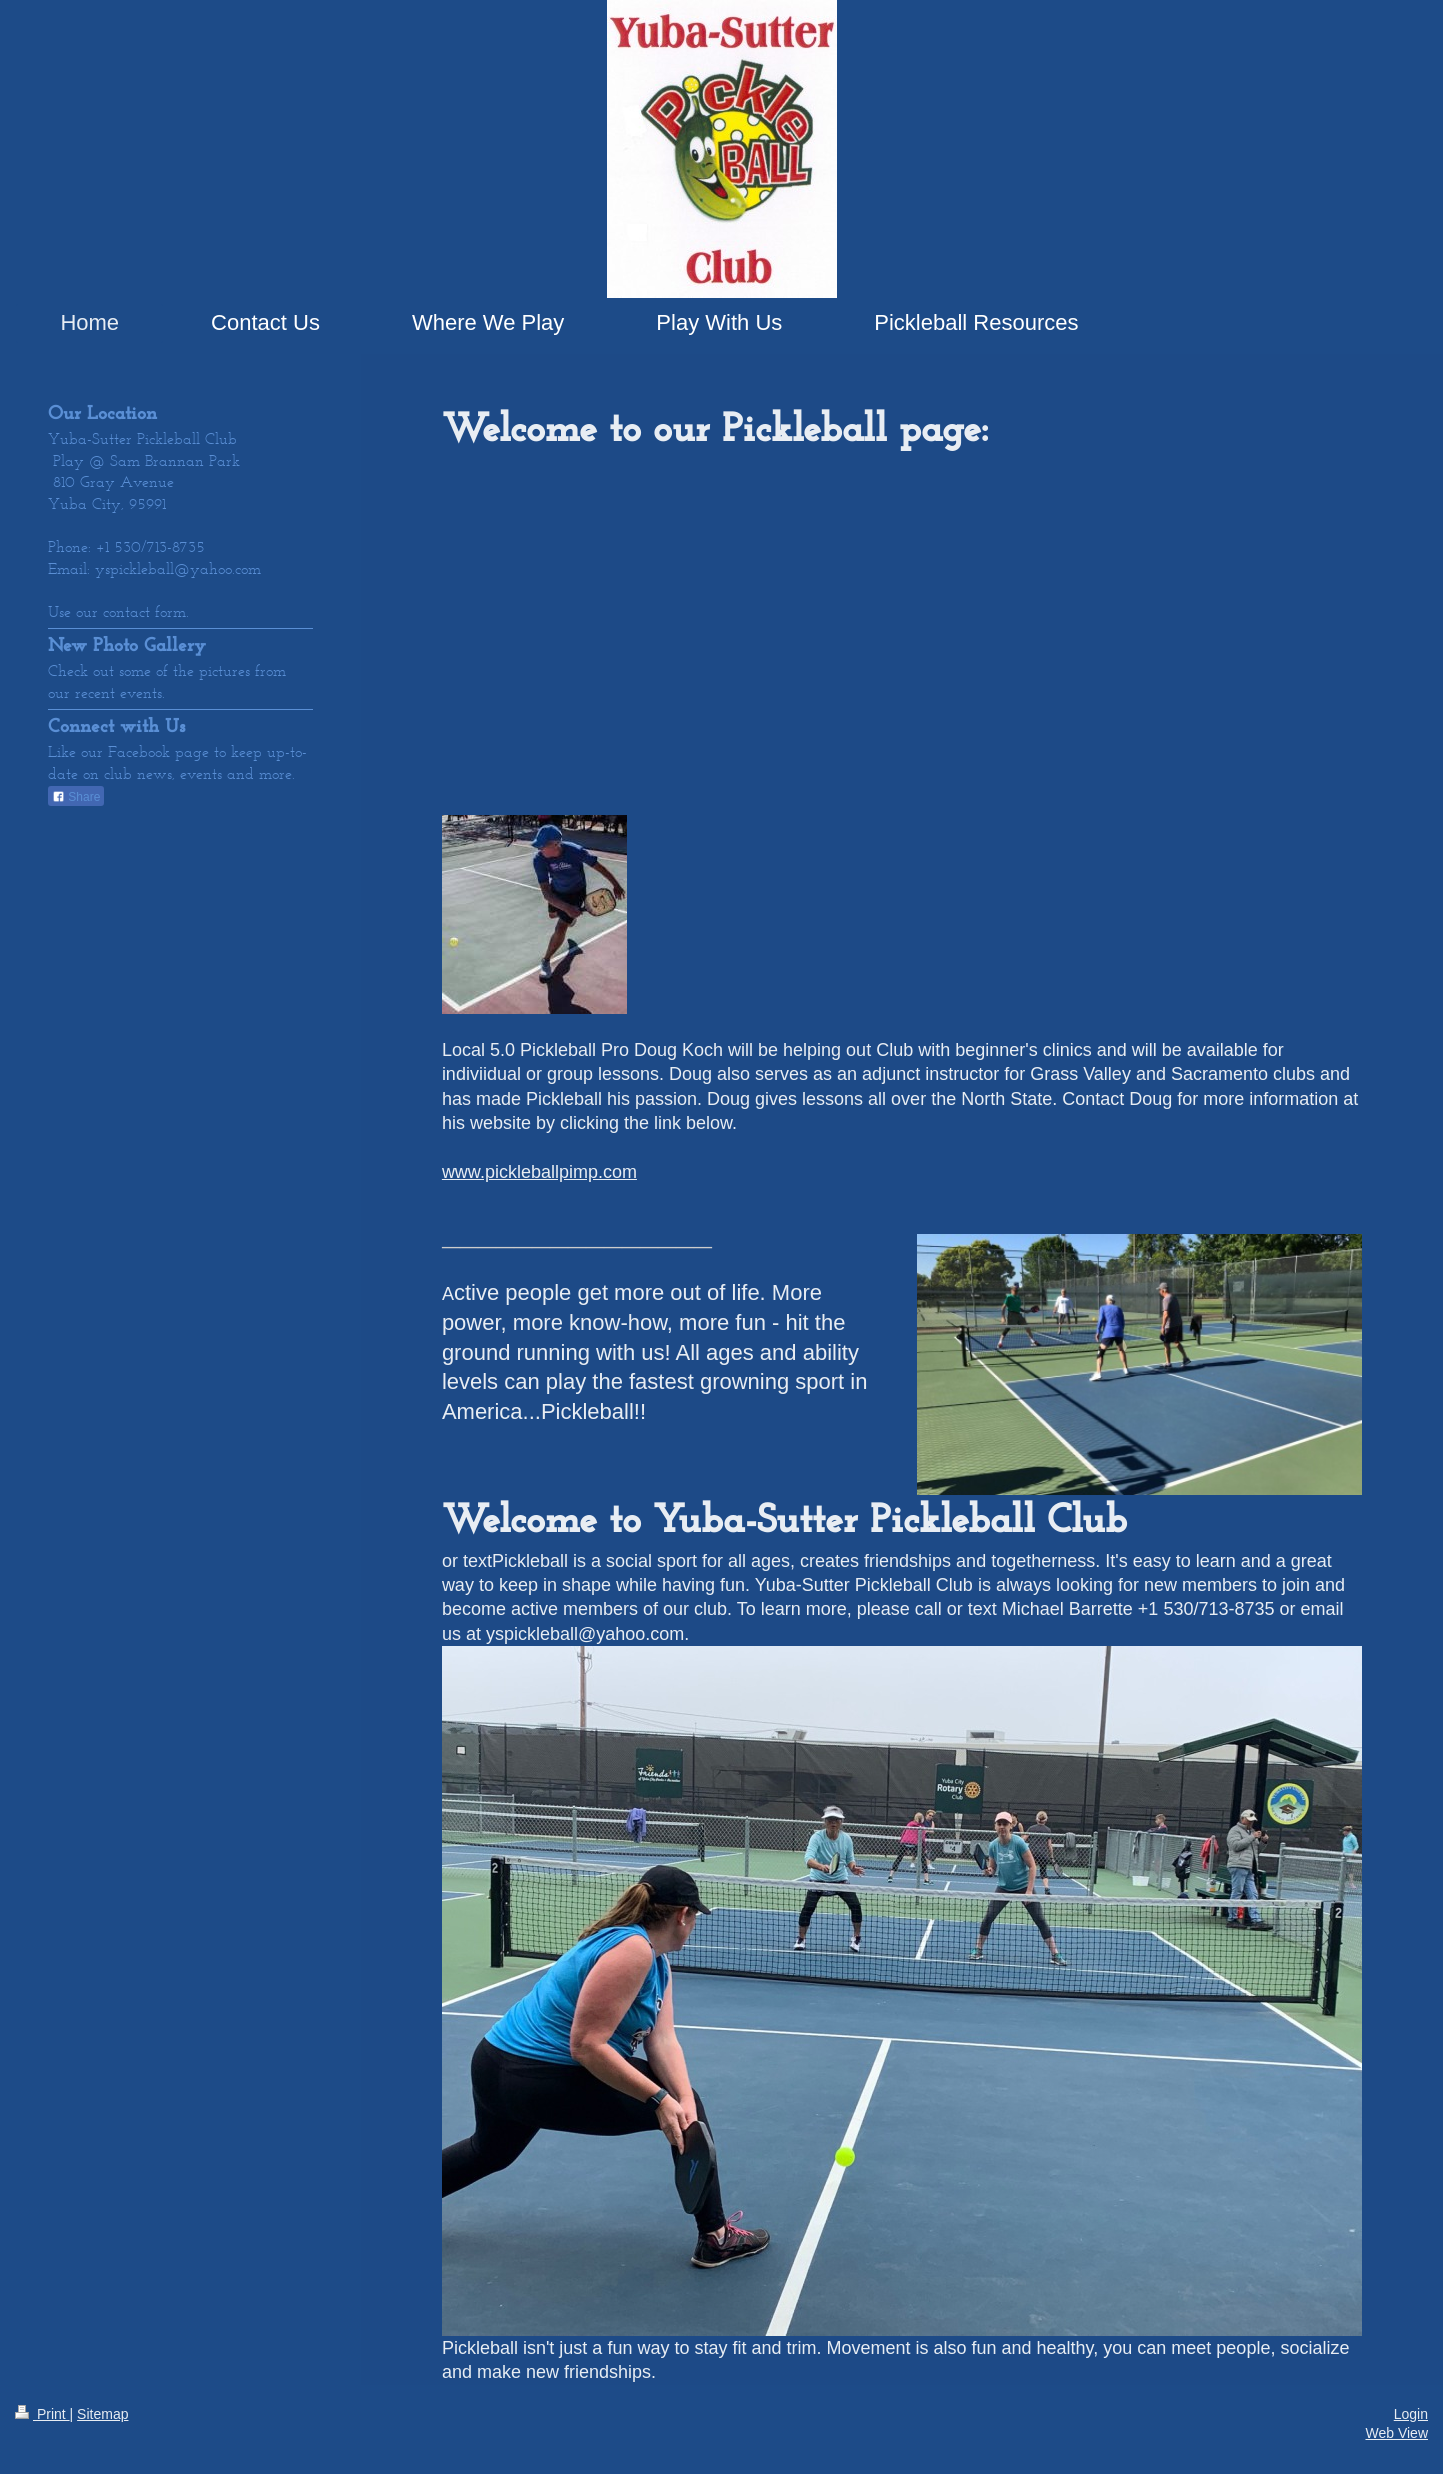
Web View (1396, 2433)
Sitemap (102, 2414)
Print (42, 2414)
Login (1411, 2414)
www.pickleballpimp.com (539, 1172)
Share (76, 797)
